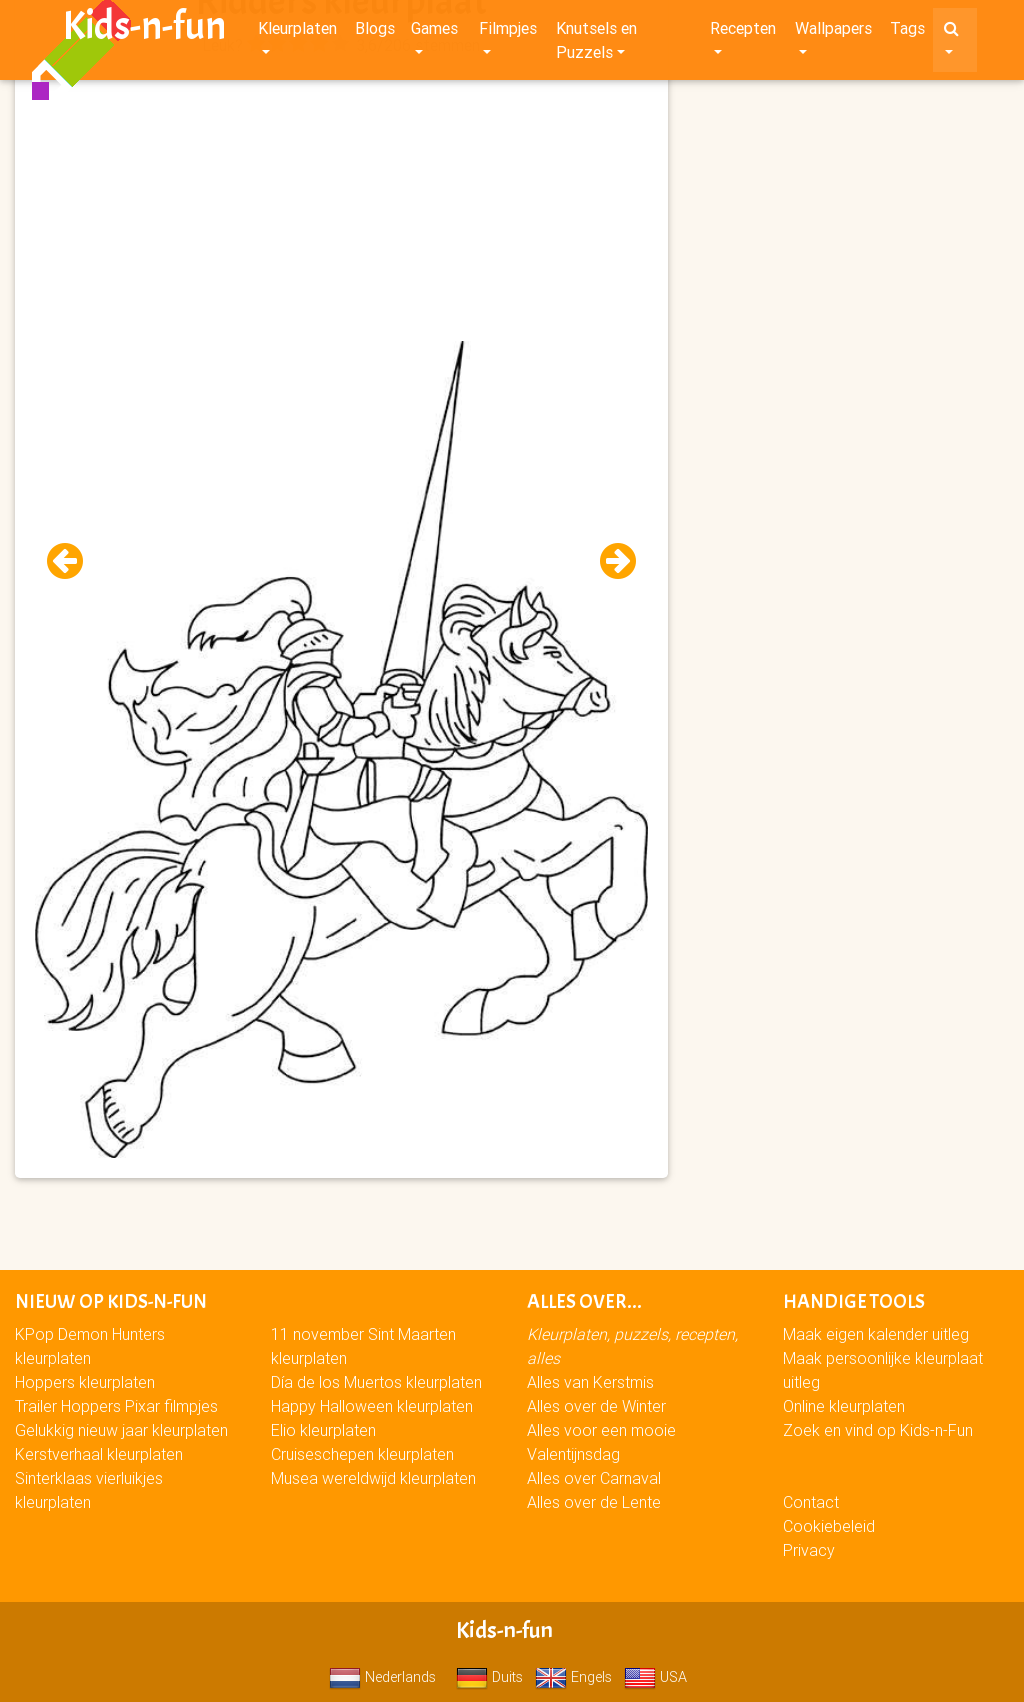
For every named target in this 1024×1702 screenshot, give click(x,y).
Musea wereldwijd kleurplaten (373, 1478)
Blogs (375, 32)
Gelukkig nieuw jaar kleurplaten (121, 1430)
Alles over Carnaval (594, 1478)
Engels (573, 1677)
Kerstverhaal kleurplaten (99, 1454)
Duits (489, 1677)
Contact (811, 1502)
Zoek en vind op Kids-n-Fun (878, 1430)
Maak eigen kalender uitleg (876, 1334)
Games (434, 32)
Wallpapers (833, 32)
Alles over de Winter (596, 1406)
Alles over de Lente (594, 1502)
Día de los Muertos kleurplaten (376, 1382)
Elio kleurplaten (323, 1430)
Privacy (809, 1550)
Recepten (743, 32)
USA (655, 1677)
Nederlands (382, 1677)
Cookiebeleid (829, 1526)
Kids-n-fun (144, 30)
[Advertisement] (341, 201)
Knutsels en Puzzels (596, 44)
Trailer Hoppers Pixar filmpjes (116, 1406)
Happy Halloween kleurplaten (372, 1406)
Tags (907, 32)
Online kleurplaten (844, 1406)
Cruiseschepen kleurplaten (362, 1454)
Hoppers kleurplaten (85, 1382)
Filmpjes (508, 32)
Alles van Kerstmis (590, 1382)
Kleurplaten (297, 32)
